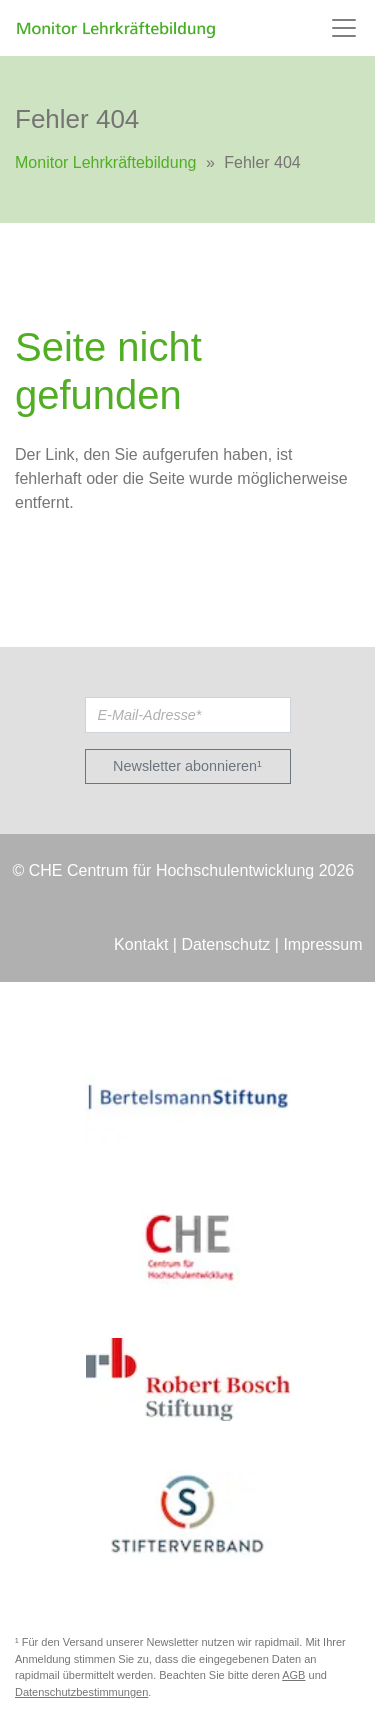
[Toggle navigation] (344, 28)
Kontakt (141, 944)
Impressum (322, 944)
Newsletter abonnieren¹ (187, 766)
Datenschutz (225, 944)
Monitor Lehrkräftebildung (105, 162)
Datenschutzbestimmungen (81, 1692)
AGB (293, 1675)
